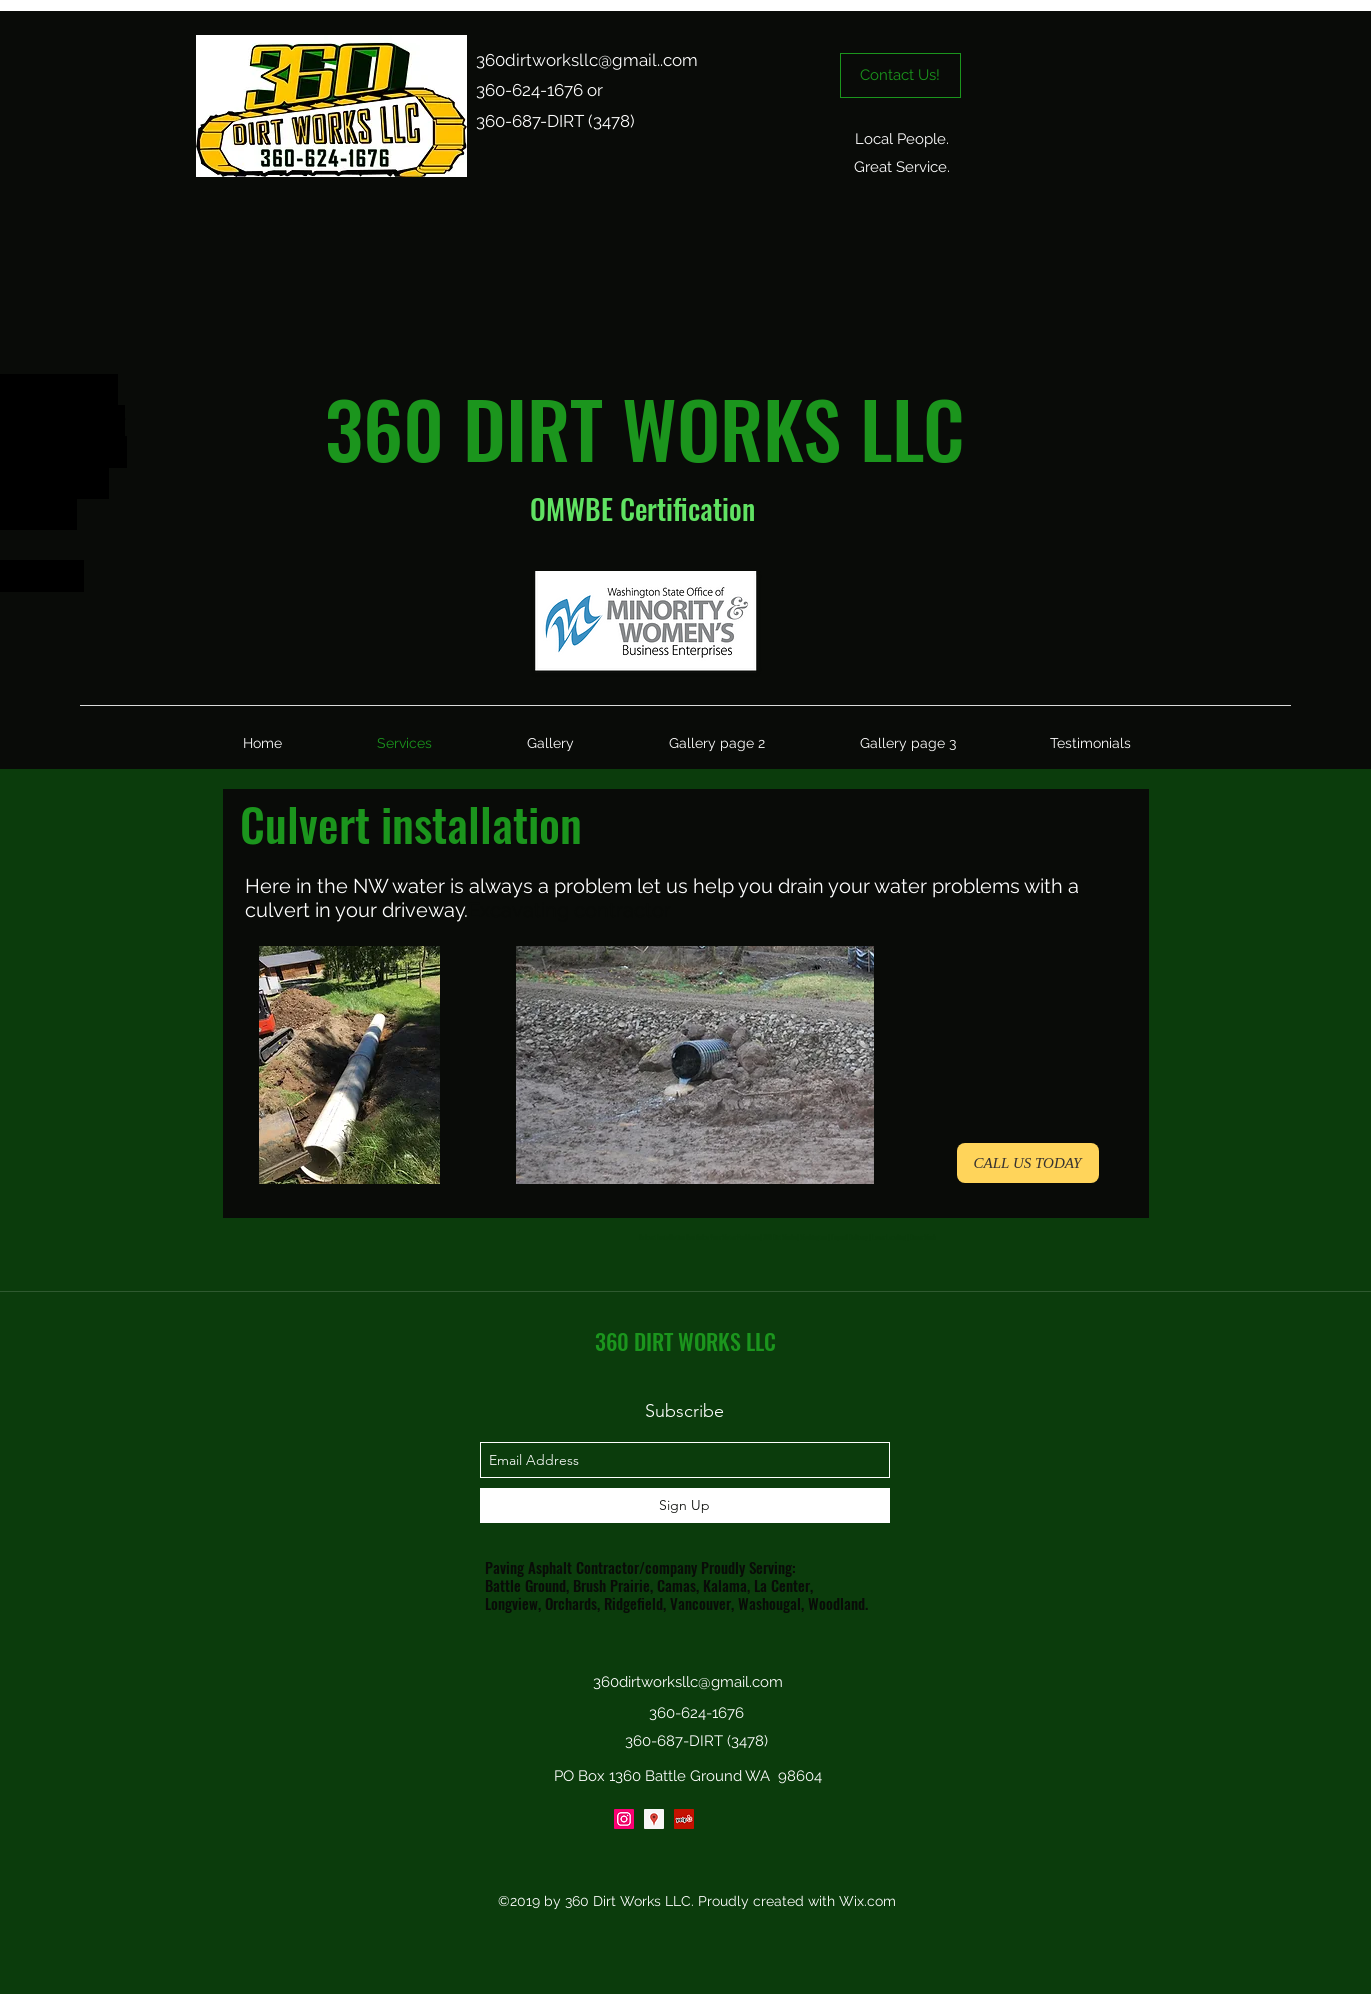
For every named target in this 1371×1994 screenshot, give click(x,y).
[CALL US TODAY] (1028, 1163)
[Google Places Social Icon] (654, 1819)
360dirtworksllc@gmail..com (587, 60)
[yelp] (684, 1819)
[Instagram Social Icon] (624, 1819)
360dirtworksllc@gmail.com (688, 1682)
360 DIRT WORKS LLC (685, 1341)
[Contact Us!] (900, 75)
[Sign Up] (685, 1505)
